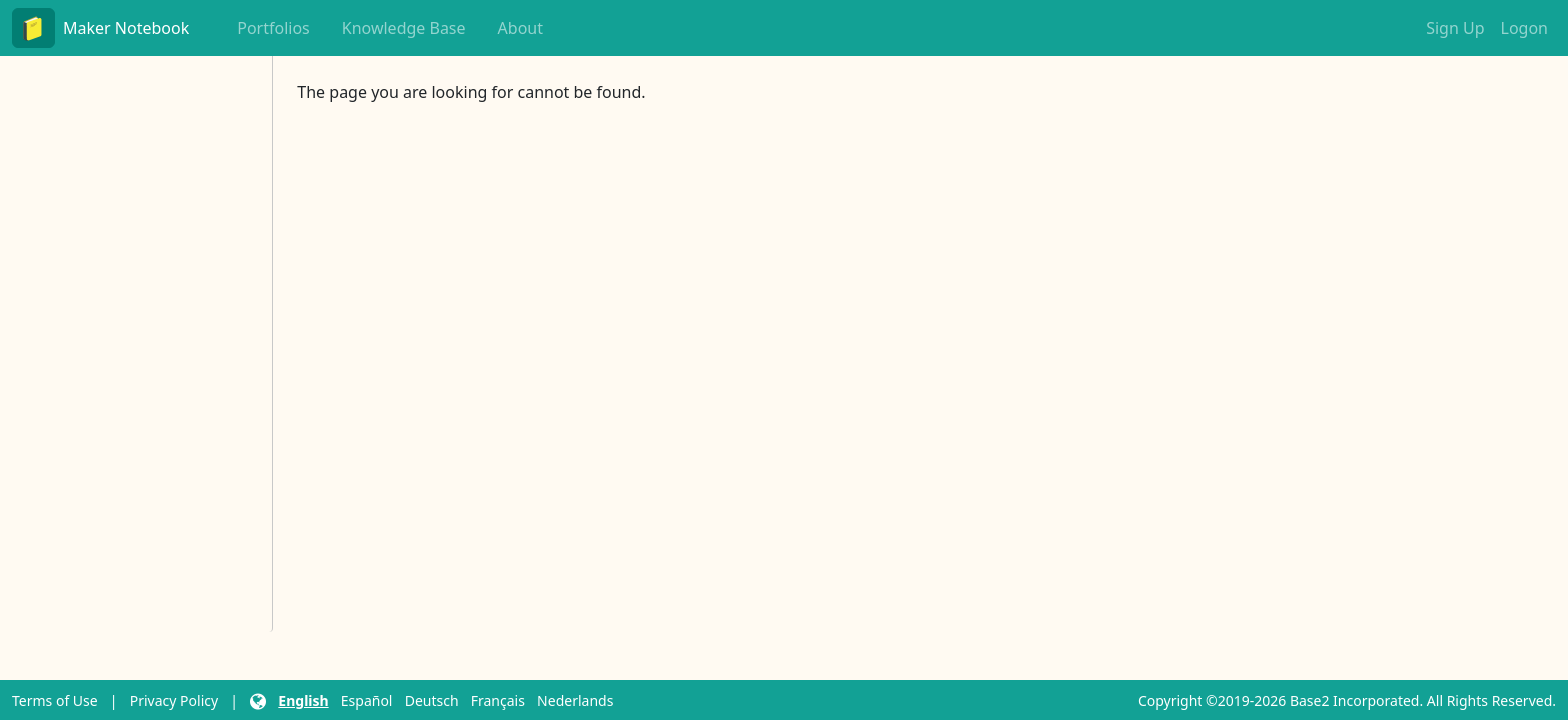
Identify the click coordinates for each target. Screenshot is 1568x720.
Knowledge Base (404, 28)
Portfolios (273, 28)
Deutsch (432, 700)
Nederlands (575, 700)
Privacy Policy (174, 700)
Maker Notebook (100, 28)
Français (498, 700)
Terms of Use (55, 700)
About (520, 28)
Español (367, 700)
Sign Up (1455, 28)
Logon (1524, 28)
